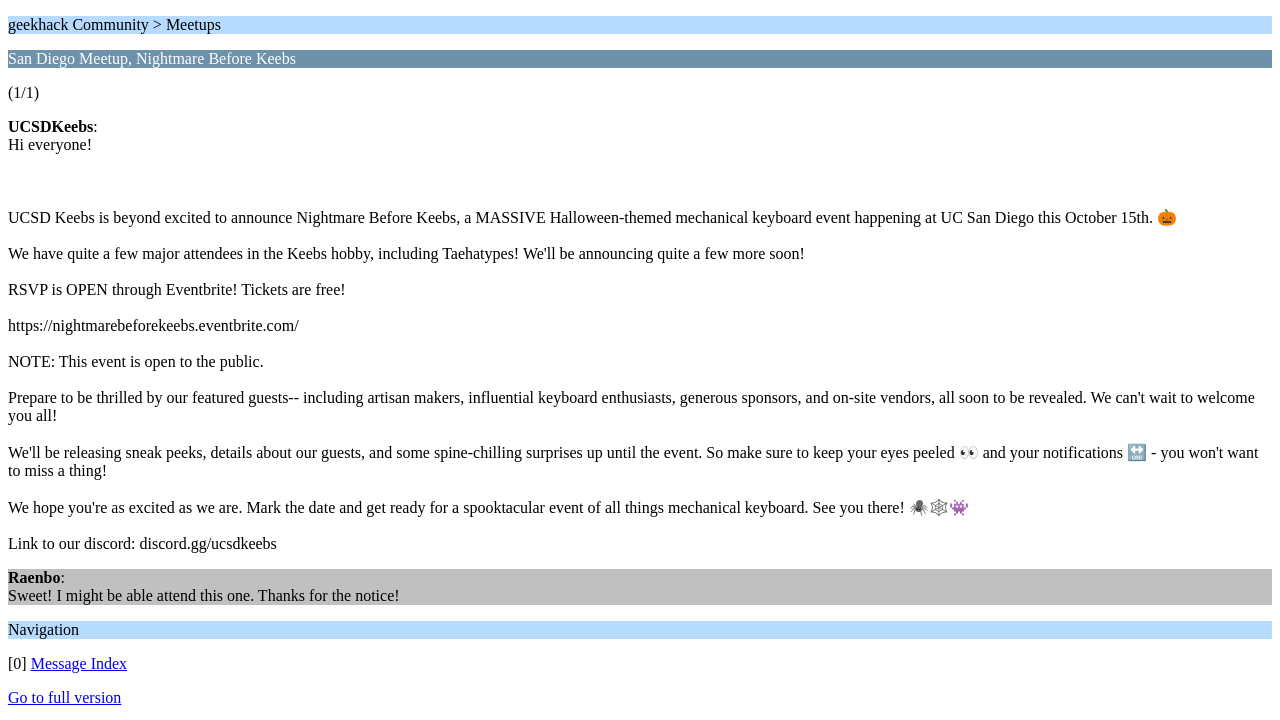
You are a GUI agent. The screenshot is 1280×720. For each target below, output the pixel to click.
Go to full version (64, 697)
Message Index (79, 663)
